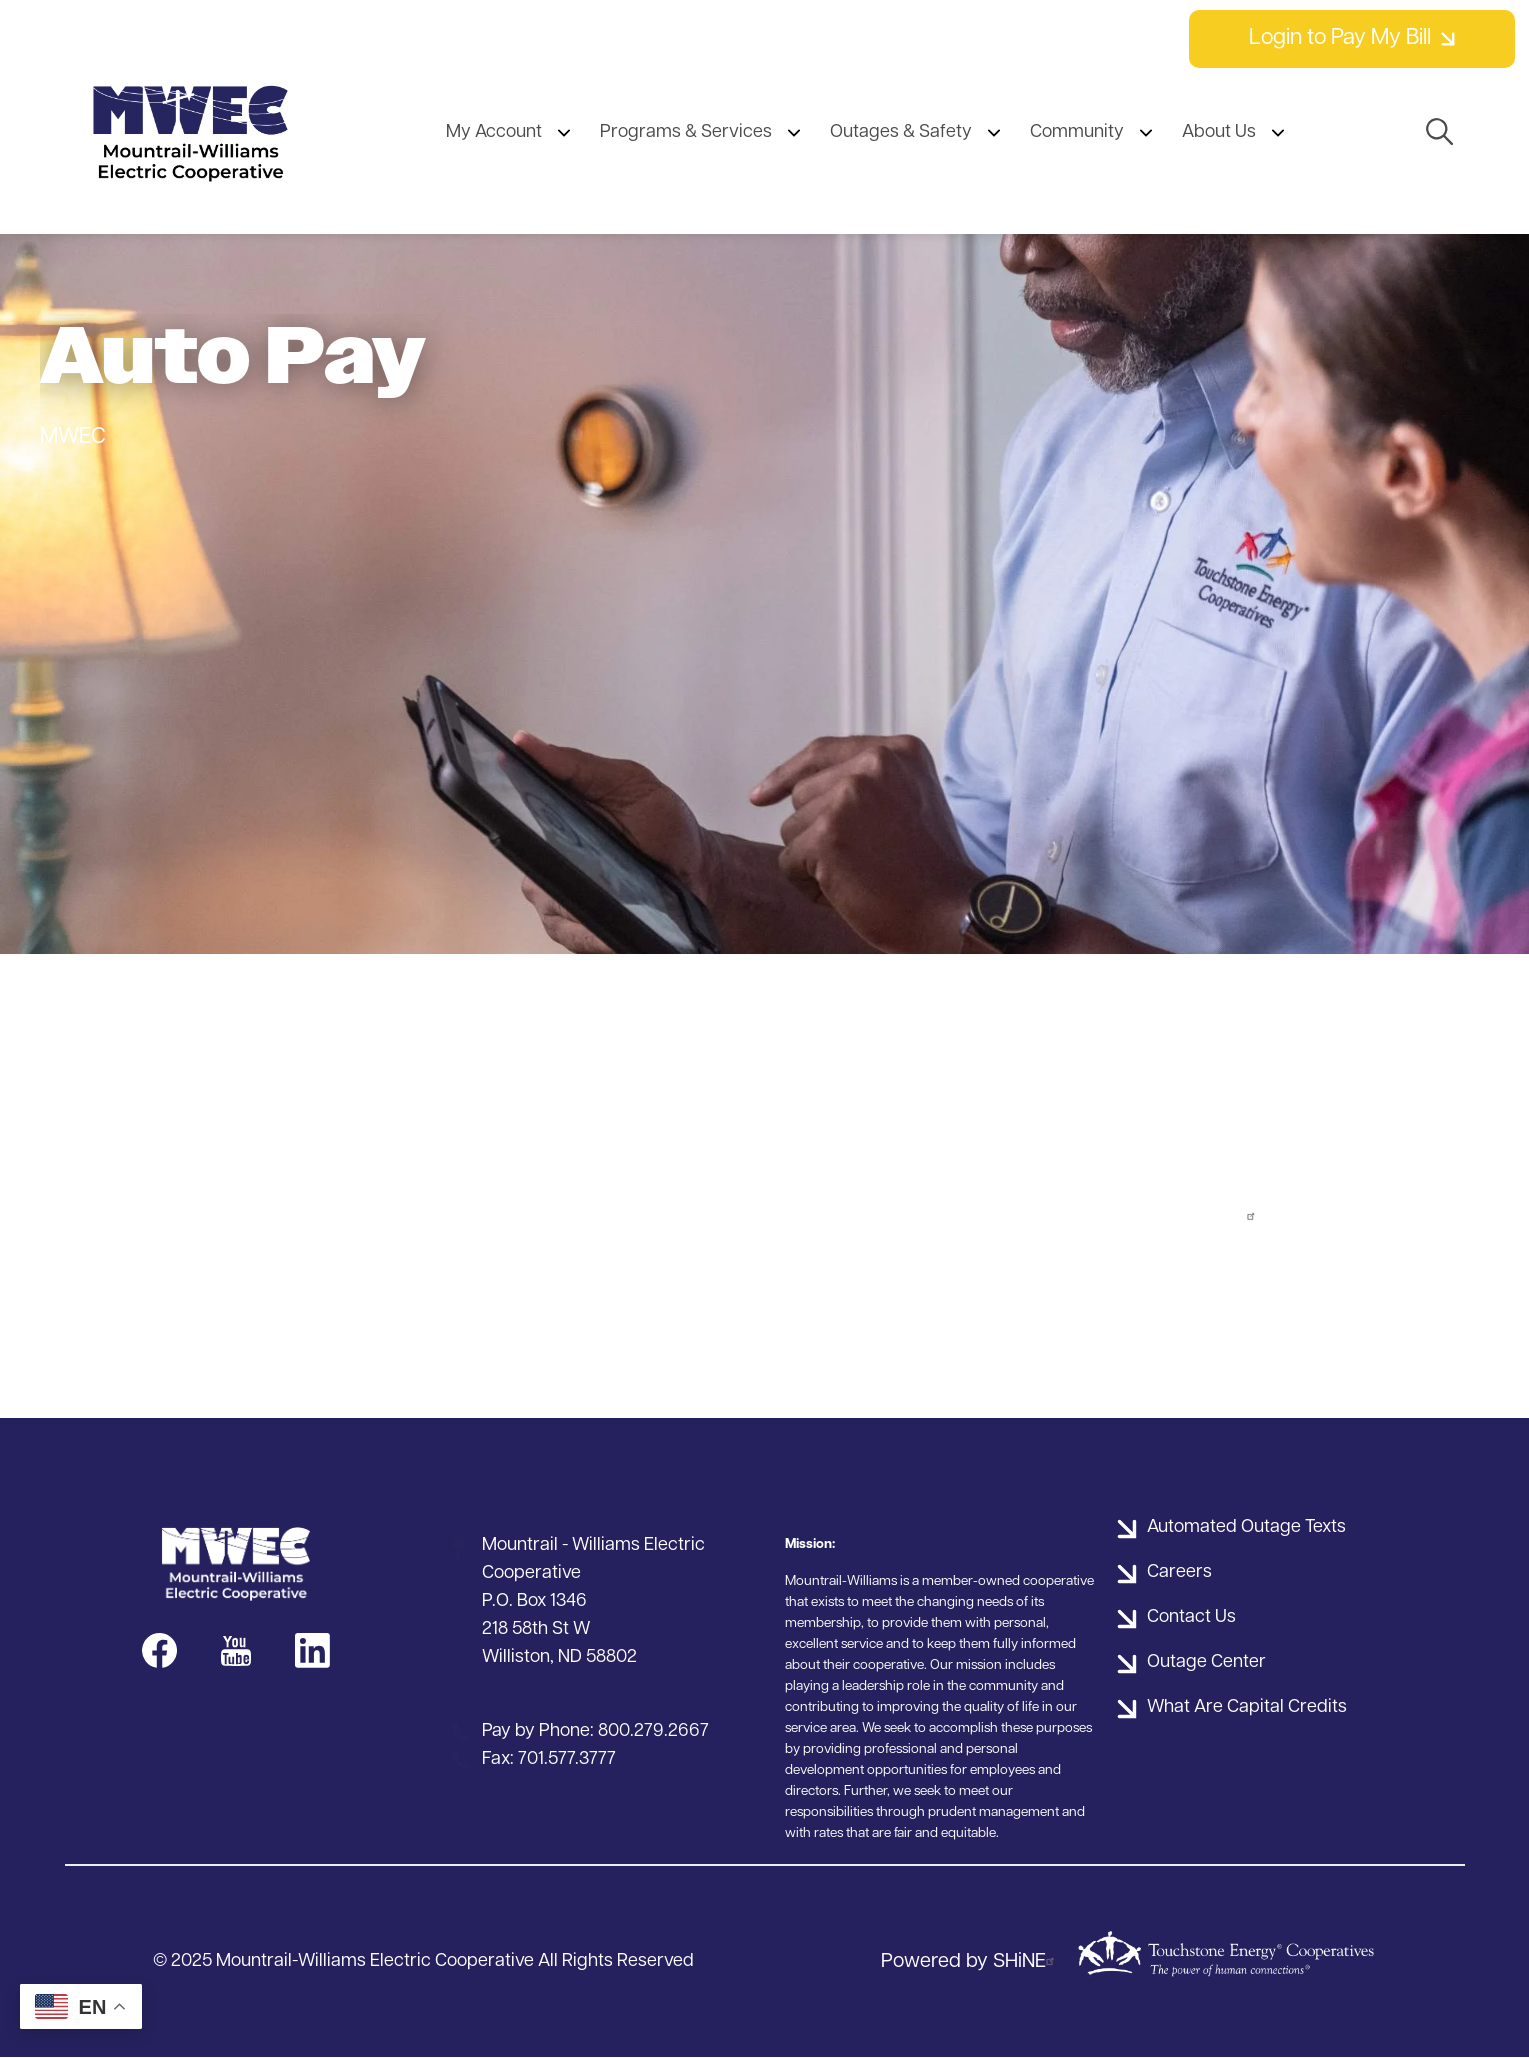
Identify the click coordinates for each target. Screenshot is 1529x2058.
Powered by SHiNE (970, 1962)
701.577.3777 (567, 1759)
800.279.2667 (653, 1731)
